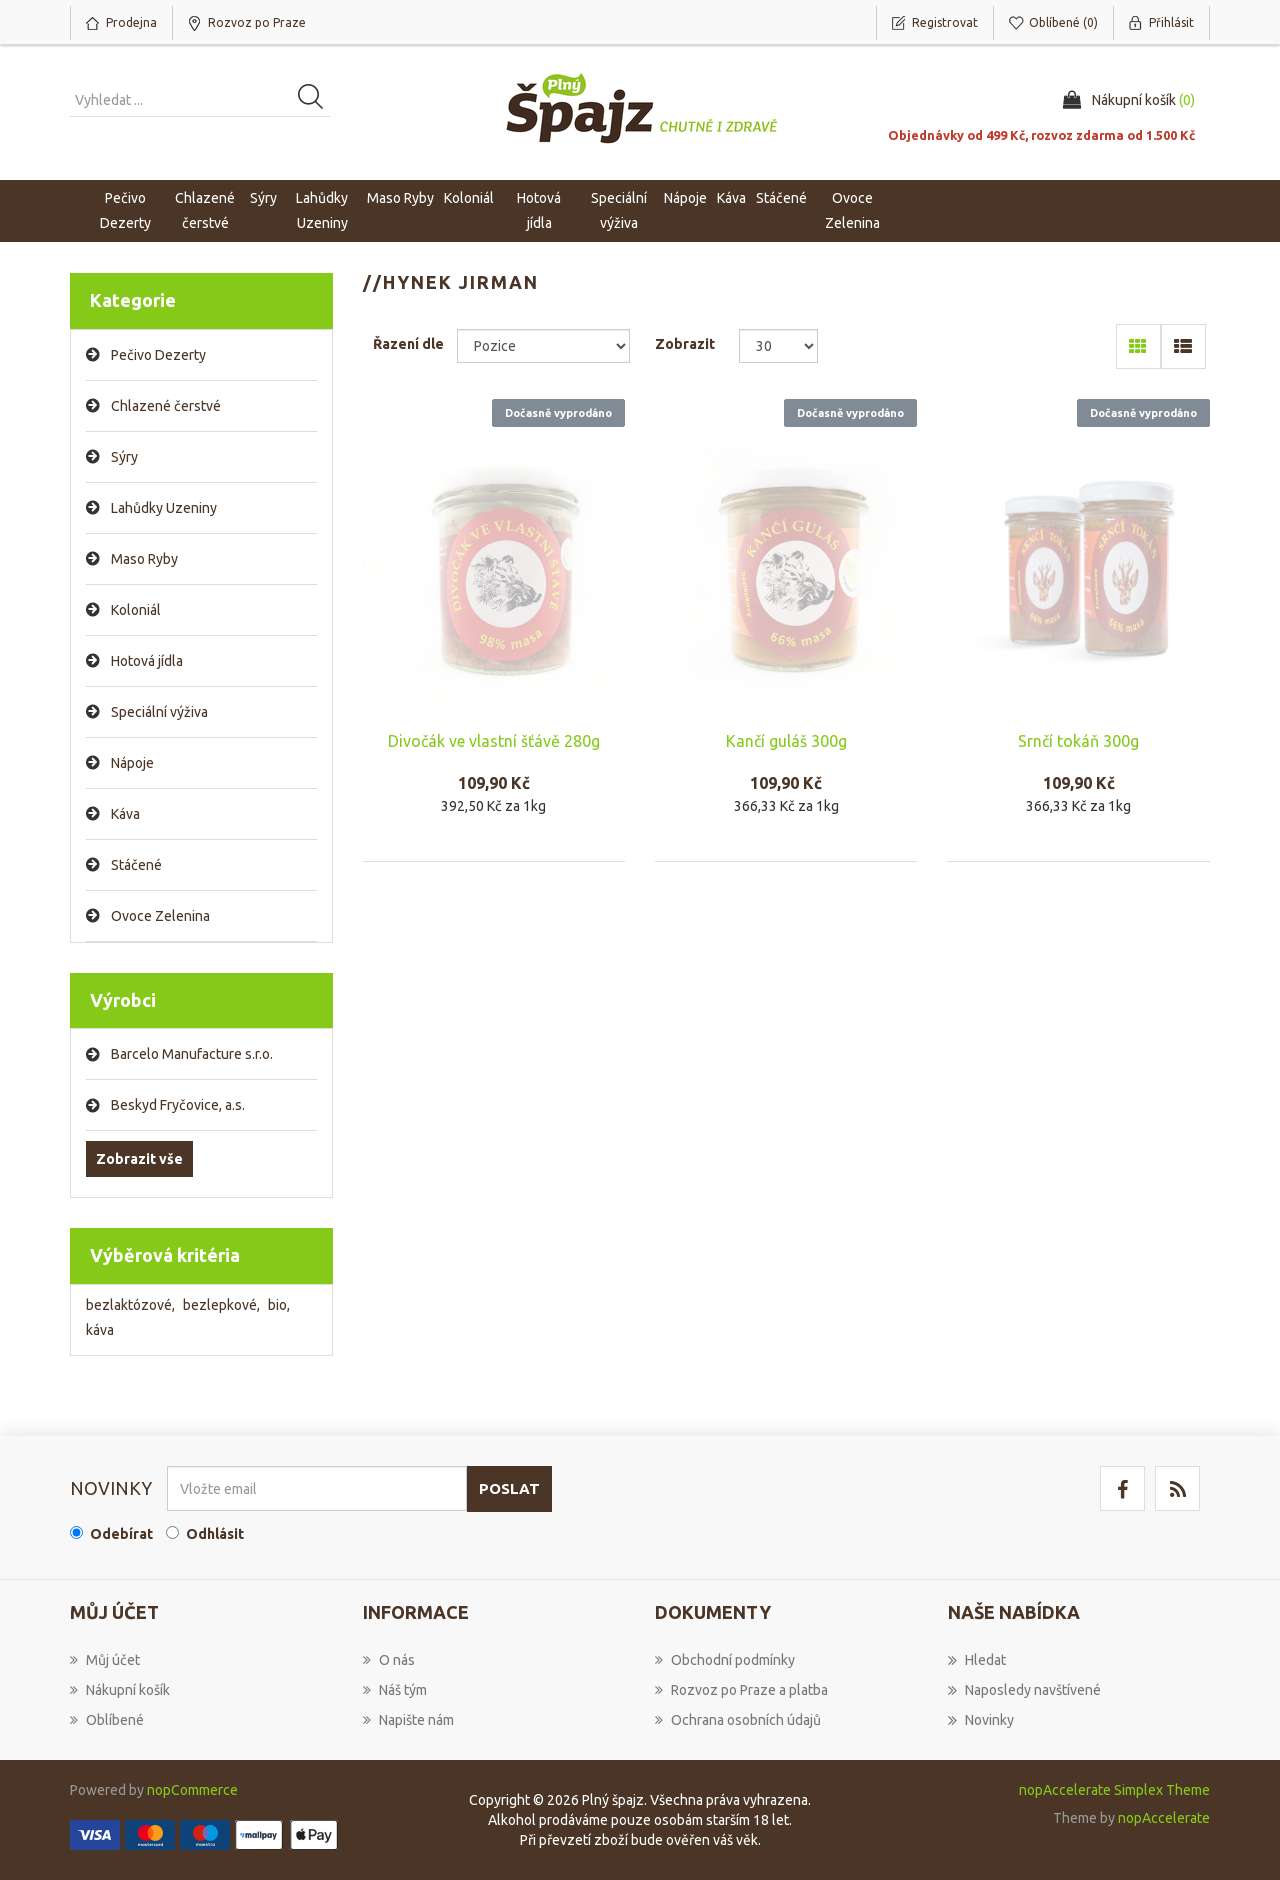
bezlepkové (221, 1305)
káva (100, 1330)
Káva (731, 198)
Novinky (981, 1720)
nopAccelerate (1164, 1818)
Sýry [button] (263, 198)
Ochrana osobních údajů (738, 1720)
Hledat (977, 1660)
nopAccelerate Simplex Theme (1114, 1790)
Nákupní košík (120, 1690)
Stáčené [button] (781, 198)
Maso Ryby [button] (400, 198)
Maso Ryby (144, 559)
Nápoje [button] (685, 198)
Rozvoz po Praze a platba (741, 1690)
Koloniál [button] (469, 198)
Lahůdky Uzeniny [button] (322, 210)
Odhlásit (215, 1534)
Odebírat (121, 1534)
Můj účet (105, 1660)
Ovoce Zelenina (160, 916)
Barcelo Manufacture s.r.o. (192, 1054)
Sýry (124, 457)
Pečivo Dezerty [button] (125, 210)
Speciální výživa (159, 712)
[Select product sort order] (543, 346)
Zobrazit (685, 344)
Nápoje (132, 763)
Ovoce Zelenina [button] (852, 210)
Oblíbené (107, 1720)
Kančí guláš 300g (786, 741)
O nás (389, 1660)
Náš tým (395, 1690)
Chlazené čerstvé (166, 406)
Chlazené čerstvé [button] (205, 210)
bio (279, 1305)
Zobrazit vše (139, 1159)
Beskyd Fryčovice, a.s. (178, 1105)
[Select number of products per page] (778, 346)
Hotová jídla (147, 661)
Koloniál (136, 610)
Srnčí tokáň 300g (1078, 741)
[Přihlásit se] (317, 1488)
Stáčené (136, 865)
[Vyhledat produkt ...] (200, 100)
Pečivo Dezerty (158, 355)
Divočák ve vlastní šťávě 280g (494, 741)
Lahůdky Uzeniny (164, 508)
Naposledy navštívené (1024, 1690)
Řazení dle (408, 344)
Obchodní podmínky (725, 1660)
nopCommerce (192, 1790)
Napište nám (408, 1720)
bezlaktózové (130, 1305)
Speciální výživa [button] (619, 210)
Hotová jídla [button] (539, 210)
